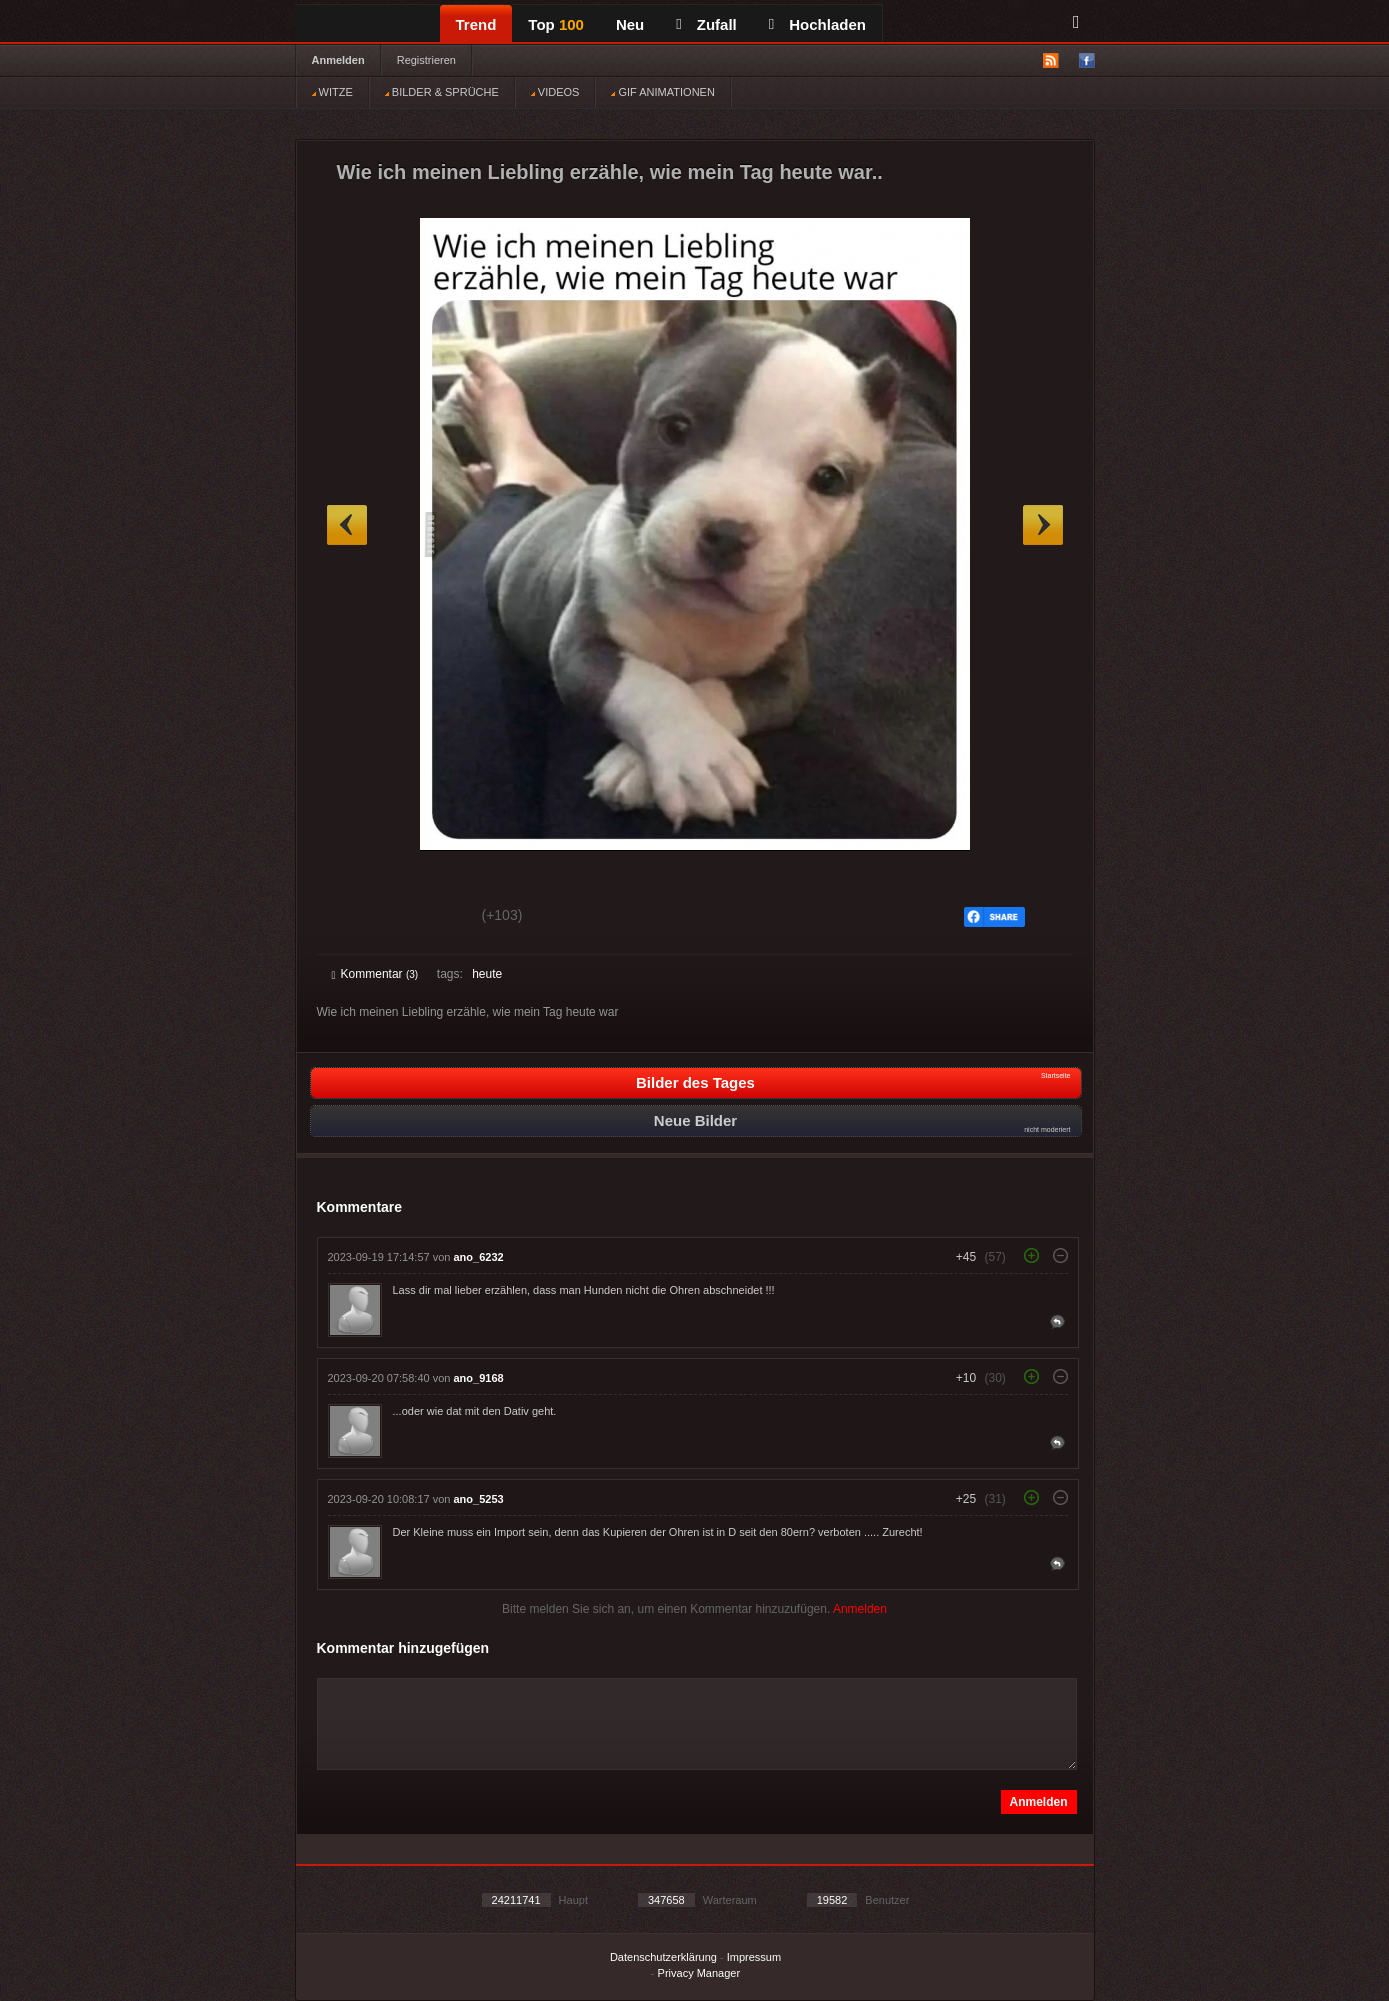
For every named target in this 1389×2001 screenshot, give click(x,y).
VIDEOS (555, 92)
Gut (354, 918)
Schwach (429, 918)
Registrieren (426, 60)
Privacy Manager (699, 1973)
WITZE (332, 92)
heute (487, 974)
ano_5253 (479, 1499)
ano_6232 (479, 1257)
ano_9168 (479, 1378)
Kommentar (375, 974)
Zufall (706, 24)
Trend (476, 24)
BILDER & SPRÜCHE (442, 92)
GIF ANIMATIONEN (662, 92)
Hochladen (817, 24)
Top (556, 24)
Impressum (754, 1957)
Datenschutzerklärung (663, 1957)
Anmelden (338, 60)
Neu (630, 24)
